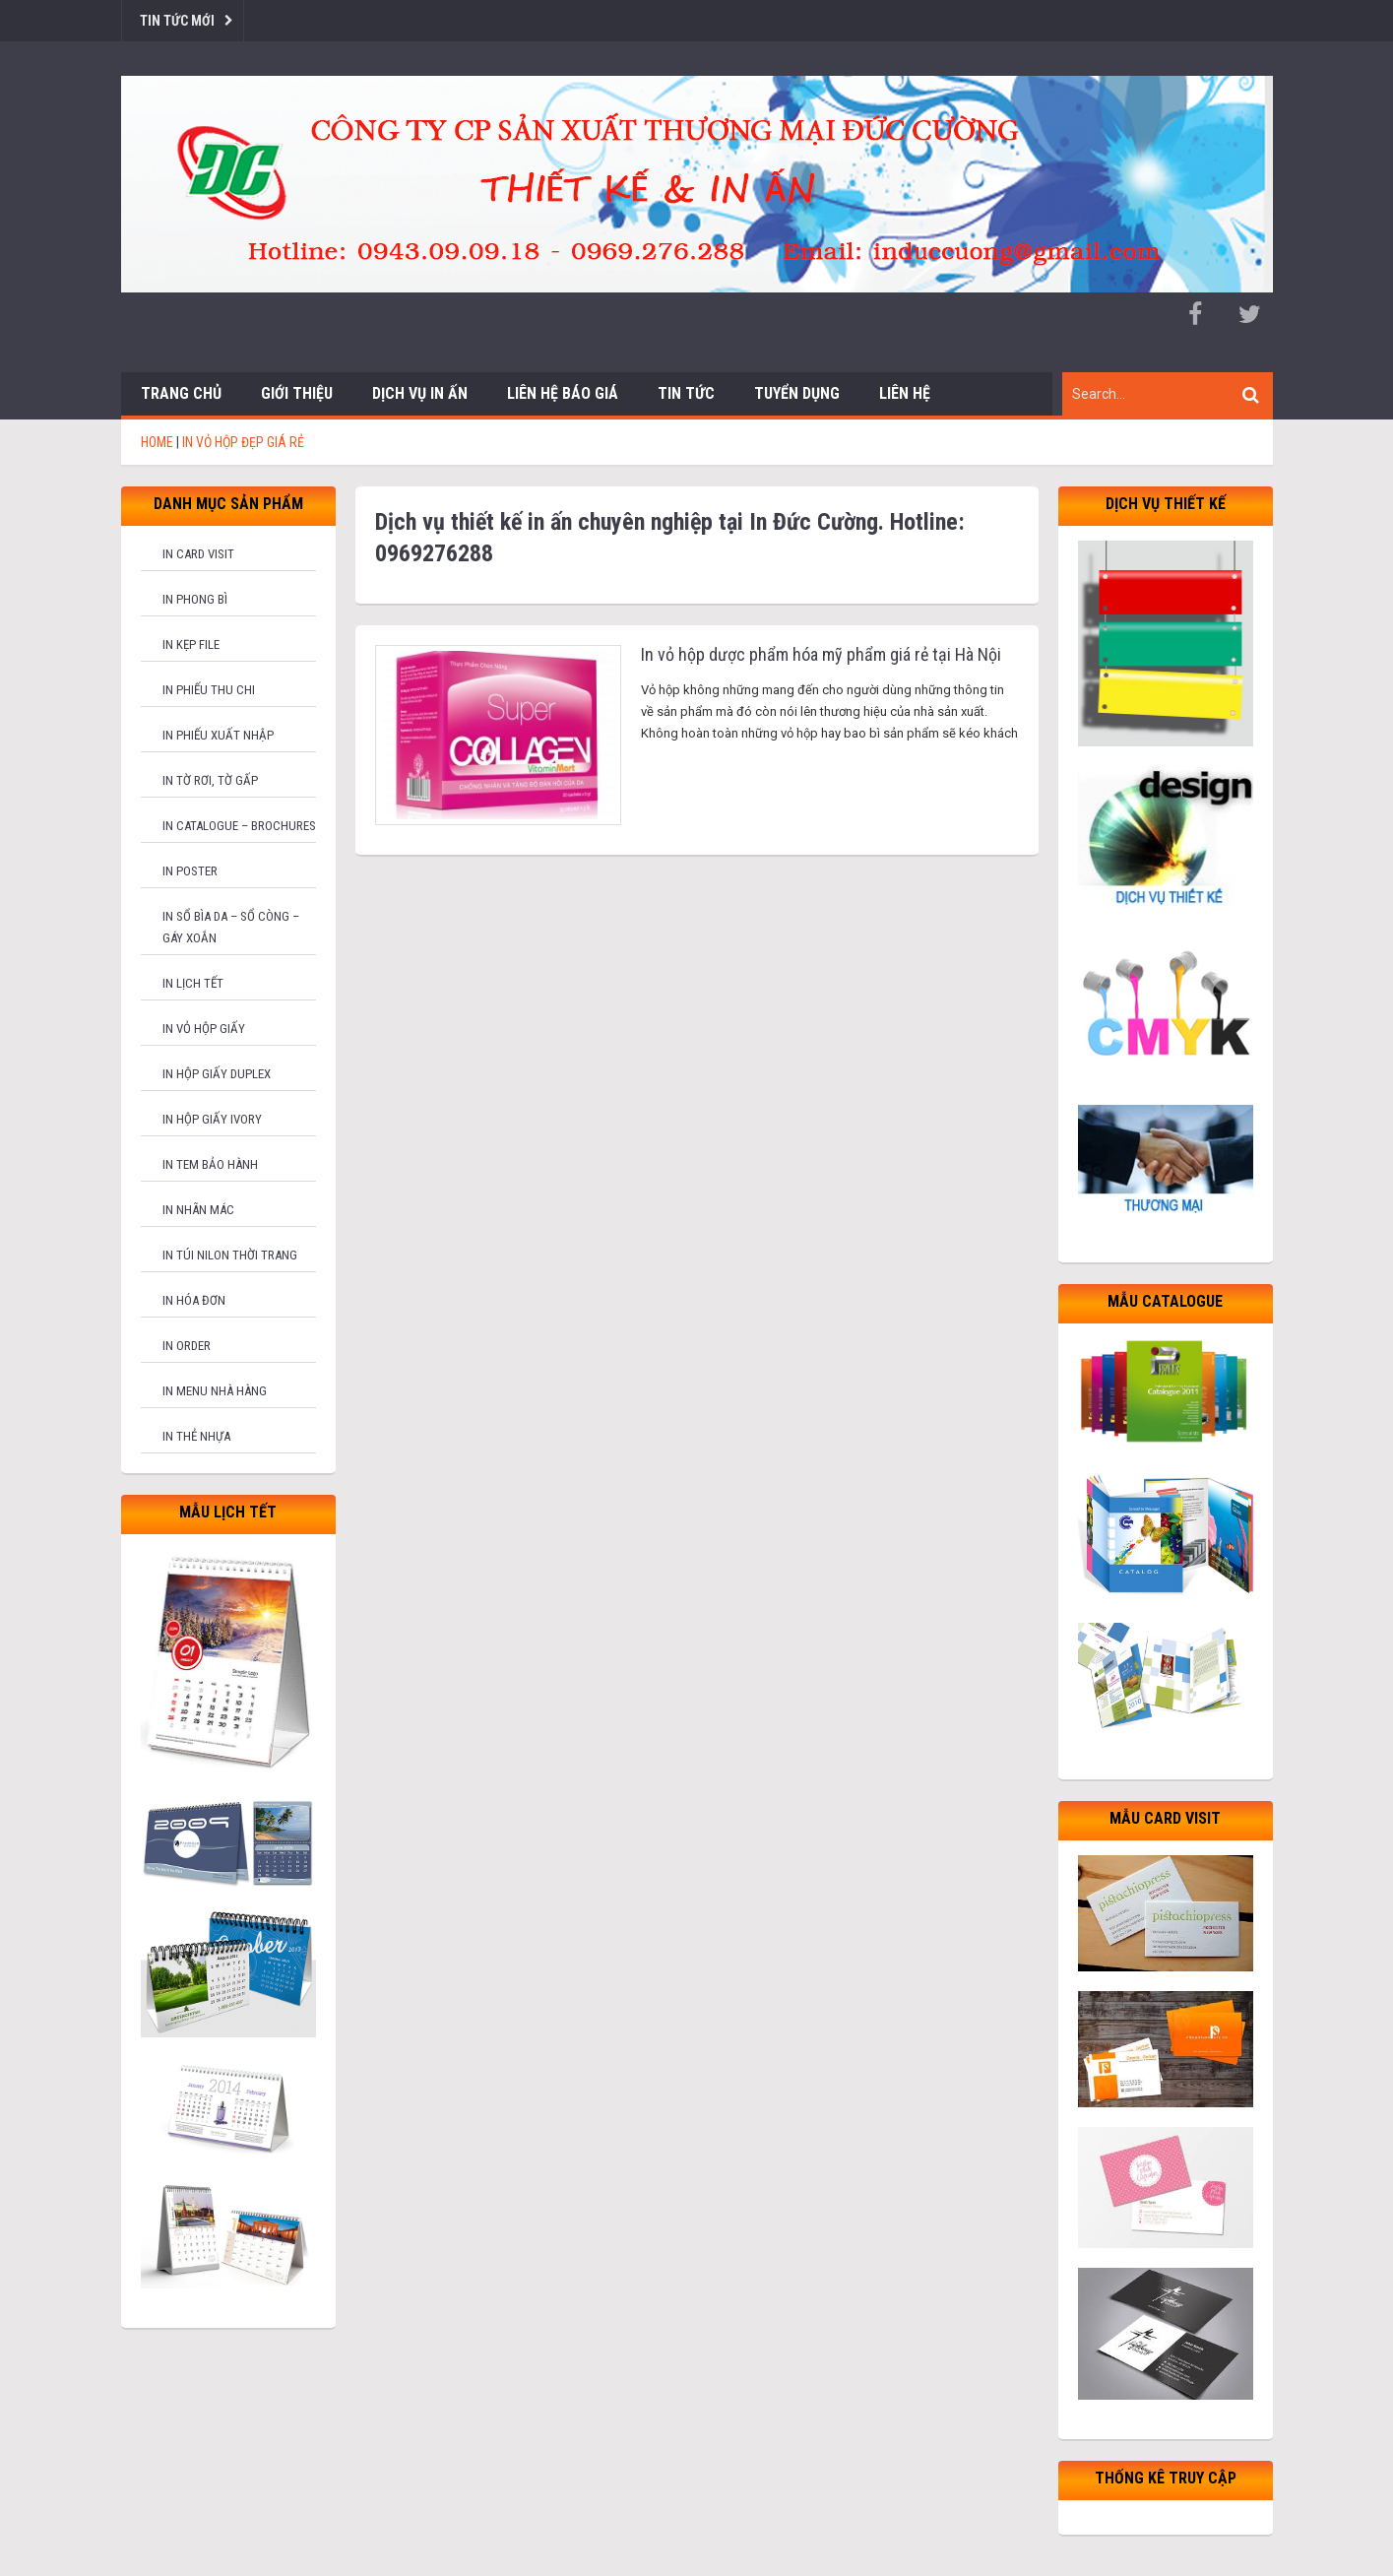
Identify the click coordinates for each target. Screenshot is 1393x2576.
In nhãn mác (198, 1209)
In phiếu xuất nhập (218, 735)
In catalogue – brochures (239, 825)
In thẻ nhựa (196, 1436)
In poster (190, 871)
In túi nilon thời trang (229, 1255)
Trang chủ (181, 393)
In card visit (198, 554)
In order (186, 1345)
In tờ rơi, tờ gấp (210, 780)
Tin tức (686, 393)
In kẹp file (191, 644)
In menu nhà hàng (214, 1391)
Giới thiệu (297, 393)
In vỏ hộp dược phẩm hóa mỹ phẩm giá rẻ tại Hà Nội (821, 654)
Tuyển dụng (797, 393)
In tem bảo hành (210, 1164)
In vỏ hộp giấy (203, 1028)
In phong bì (194, 599)
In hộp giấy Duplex (216, 1073)
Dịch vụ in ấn (420, 393)
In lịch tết (192, 983)
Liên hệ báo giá (562, 393)
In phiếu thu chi (208, 689)
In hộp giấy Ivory (212, 1119)
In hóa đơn (193, 1300)
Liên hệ (904, 393)
